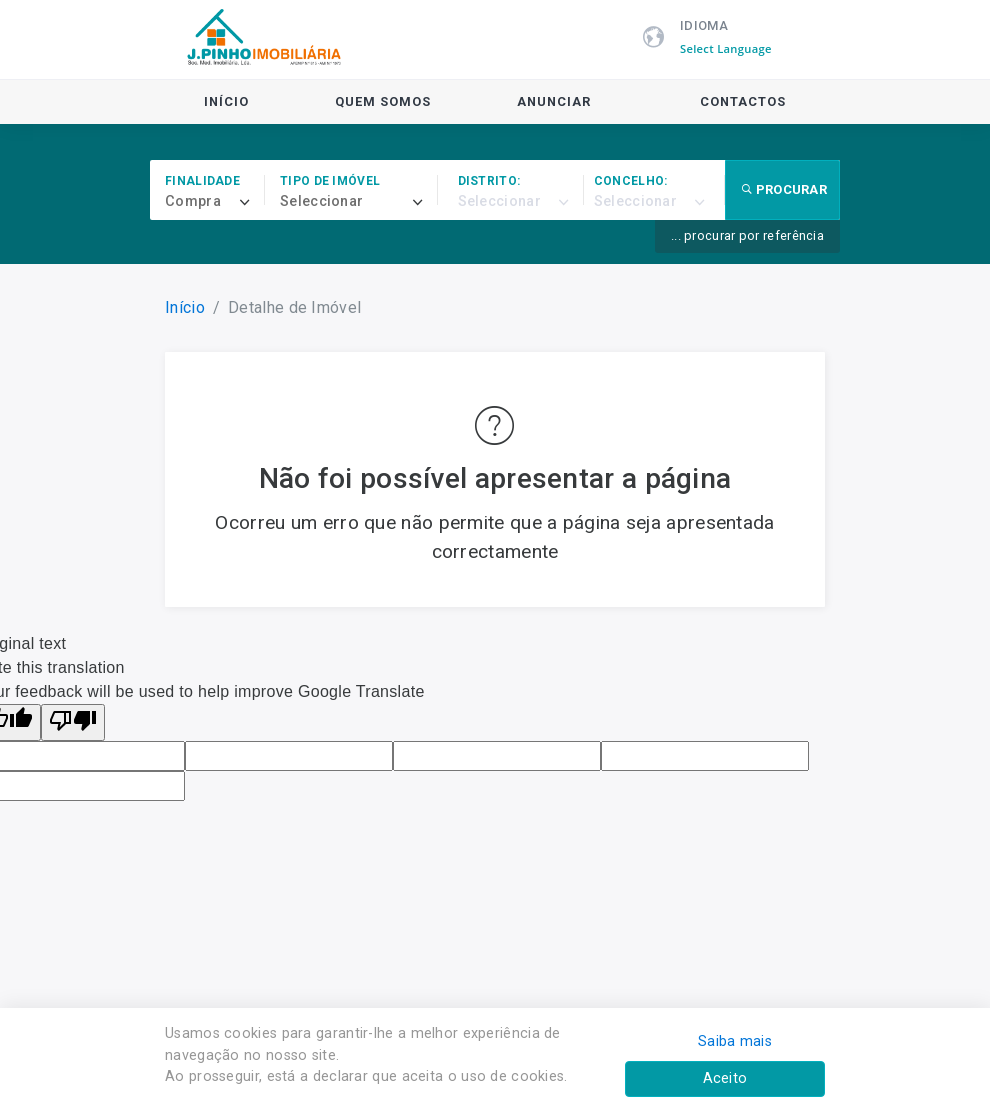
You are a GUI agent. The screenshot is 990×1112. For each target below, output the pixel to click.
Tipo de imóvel (330, 181)
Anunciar (554, 101)
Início (226, 101)
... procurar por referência (747, 235)
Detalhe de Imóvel (294, 307)
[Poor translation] (73, 722)
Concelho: (631, 181)
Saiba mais (735, 1041)
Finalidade (202, 181)
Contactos (743, 101)
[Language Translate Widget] (736, 49)
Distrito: (489, 181)
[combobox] (215, 202)
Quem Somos (383, 101)
